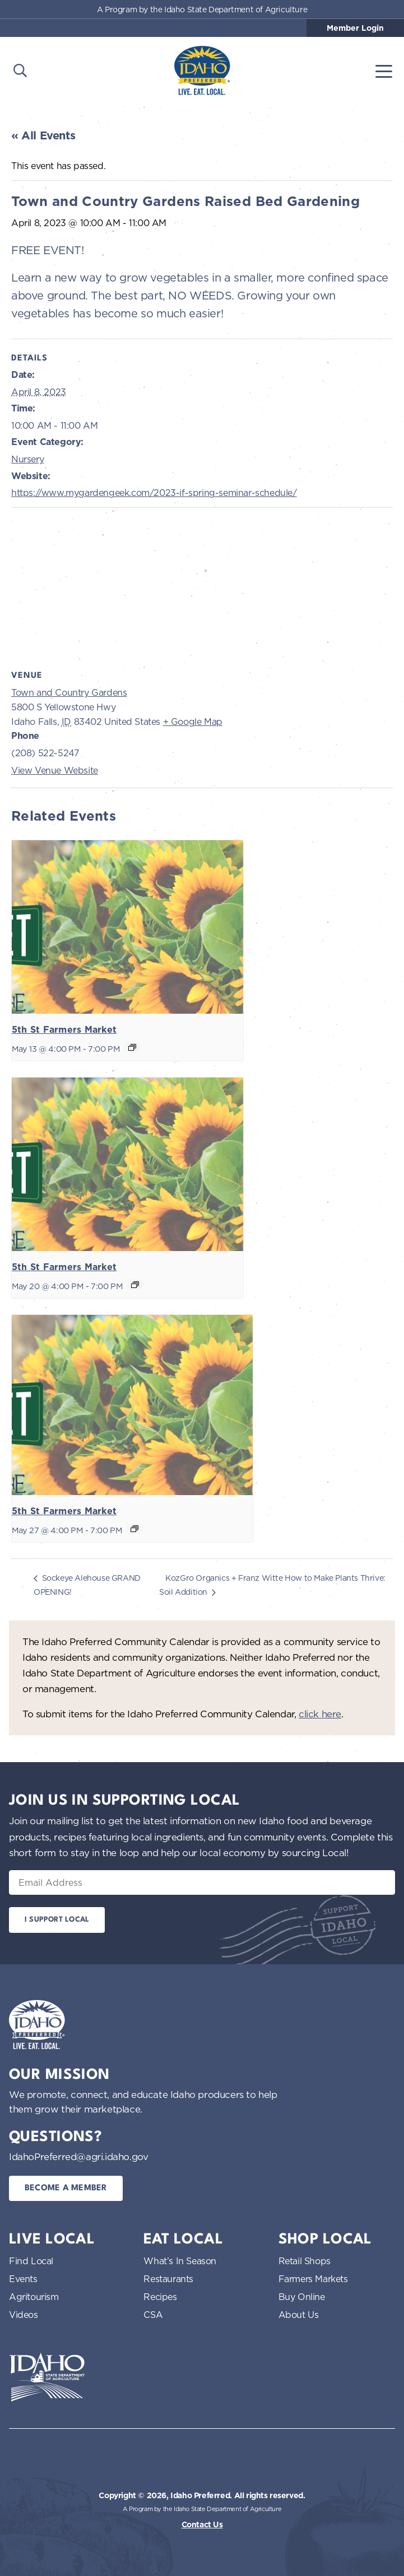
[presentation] (127, 927)
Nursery (27, 459)
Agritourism (34, 2296)
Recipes (160, 2296)
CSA (152, 2314)
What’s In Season (179, 2260)
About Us (298, 2314)
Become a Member (66, 2188)
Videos (23, 2314)
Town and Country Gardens (69, 692)
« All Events (43, 135)
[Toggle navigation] (384, 70)
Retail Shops (304, 2260)
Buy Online (301, 2296)
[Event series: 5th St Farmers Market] (132, 1047)
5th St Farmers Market (64, 1030)
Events (23, 2278)
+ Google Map (192, 721)
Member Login (355, 28)
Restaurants (168, 2278)
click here (320, 1714)
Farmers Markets (313, 2278)
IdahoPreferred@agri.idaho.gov (78, 2156)
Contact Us (202, 2524)
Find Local (31, 2260)
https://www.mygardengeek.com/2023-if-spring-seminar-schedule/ (154, 492)
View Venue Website (54, 770)
